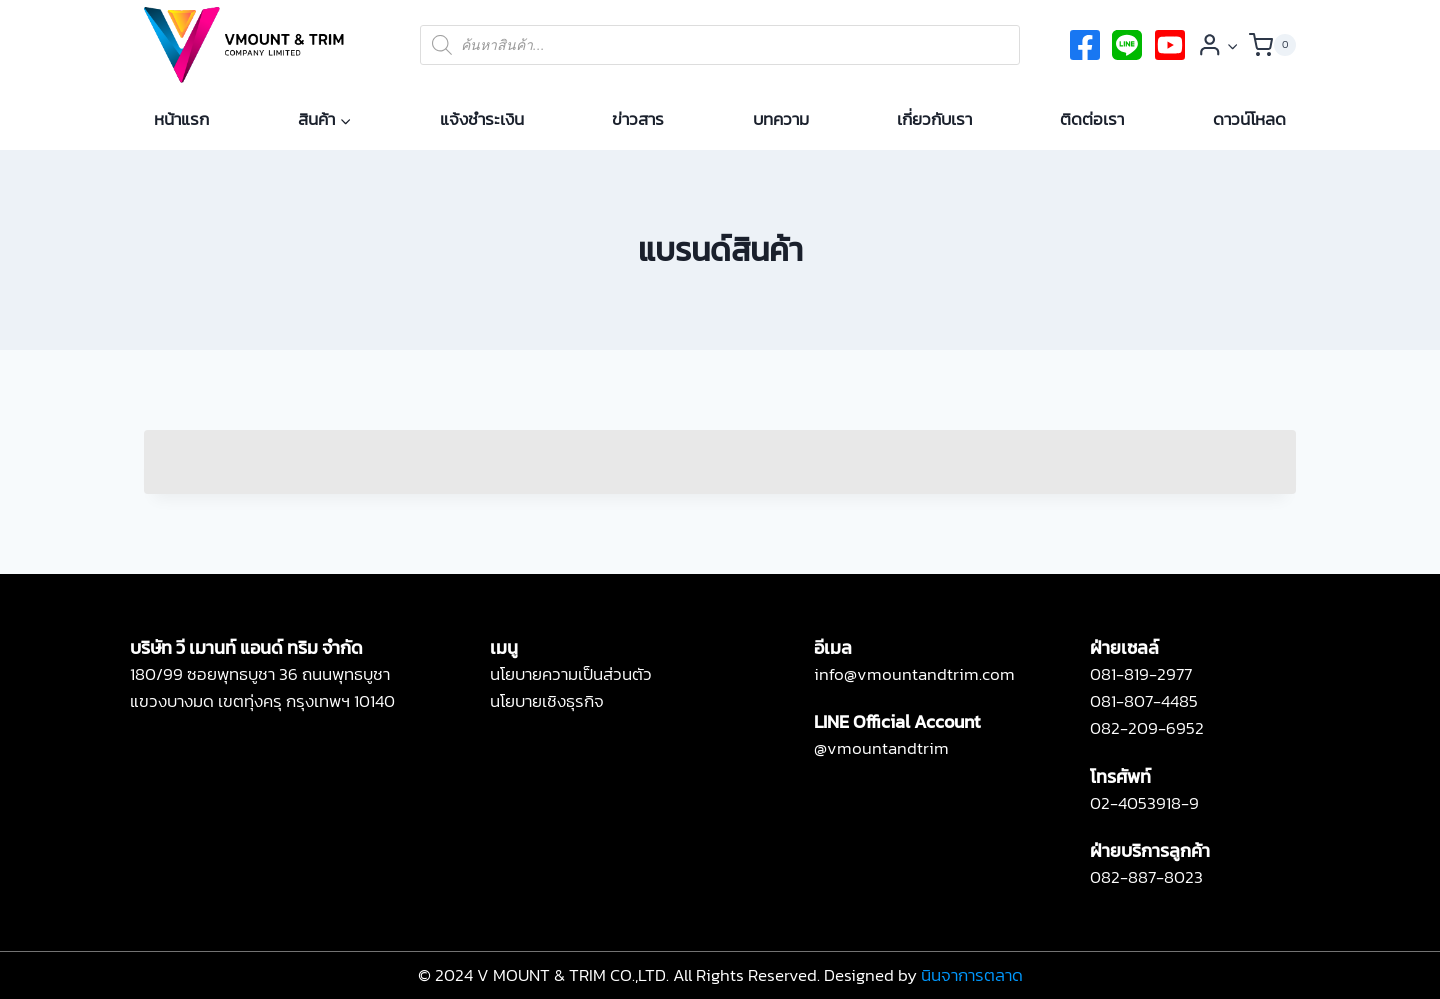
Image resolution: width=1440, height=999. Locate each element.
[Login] (1218, 45)
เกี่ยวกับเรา (934, 119)
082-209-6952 (1147, 728)
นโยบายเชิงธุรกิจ (547, 701)
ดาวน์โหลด (1249, 119)
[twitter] (1127, 45)
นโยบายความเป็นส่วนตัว (571, 674)
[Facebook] (1085, 45)
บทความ (781, 119)
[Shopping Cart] (1272, 45)
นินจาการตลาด (972, 975)
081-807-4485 (1144, 701)
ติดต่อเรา (1092, 119)
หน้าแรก (181, 119)
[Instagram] (1170, 45)
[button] (1232, 45)
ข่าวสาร (638, 119)
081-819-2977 (1141, 674)
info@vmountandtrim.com (914, 674)
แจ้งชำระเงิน (482, 119)
